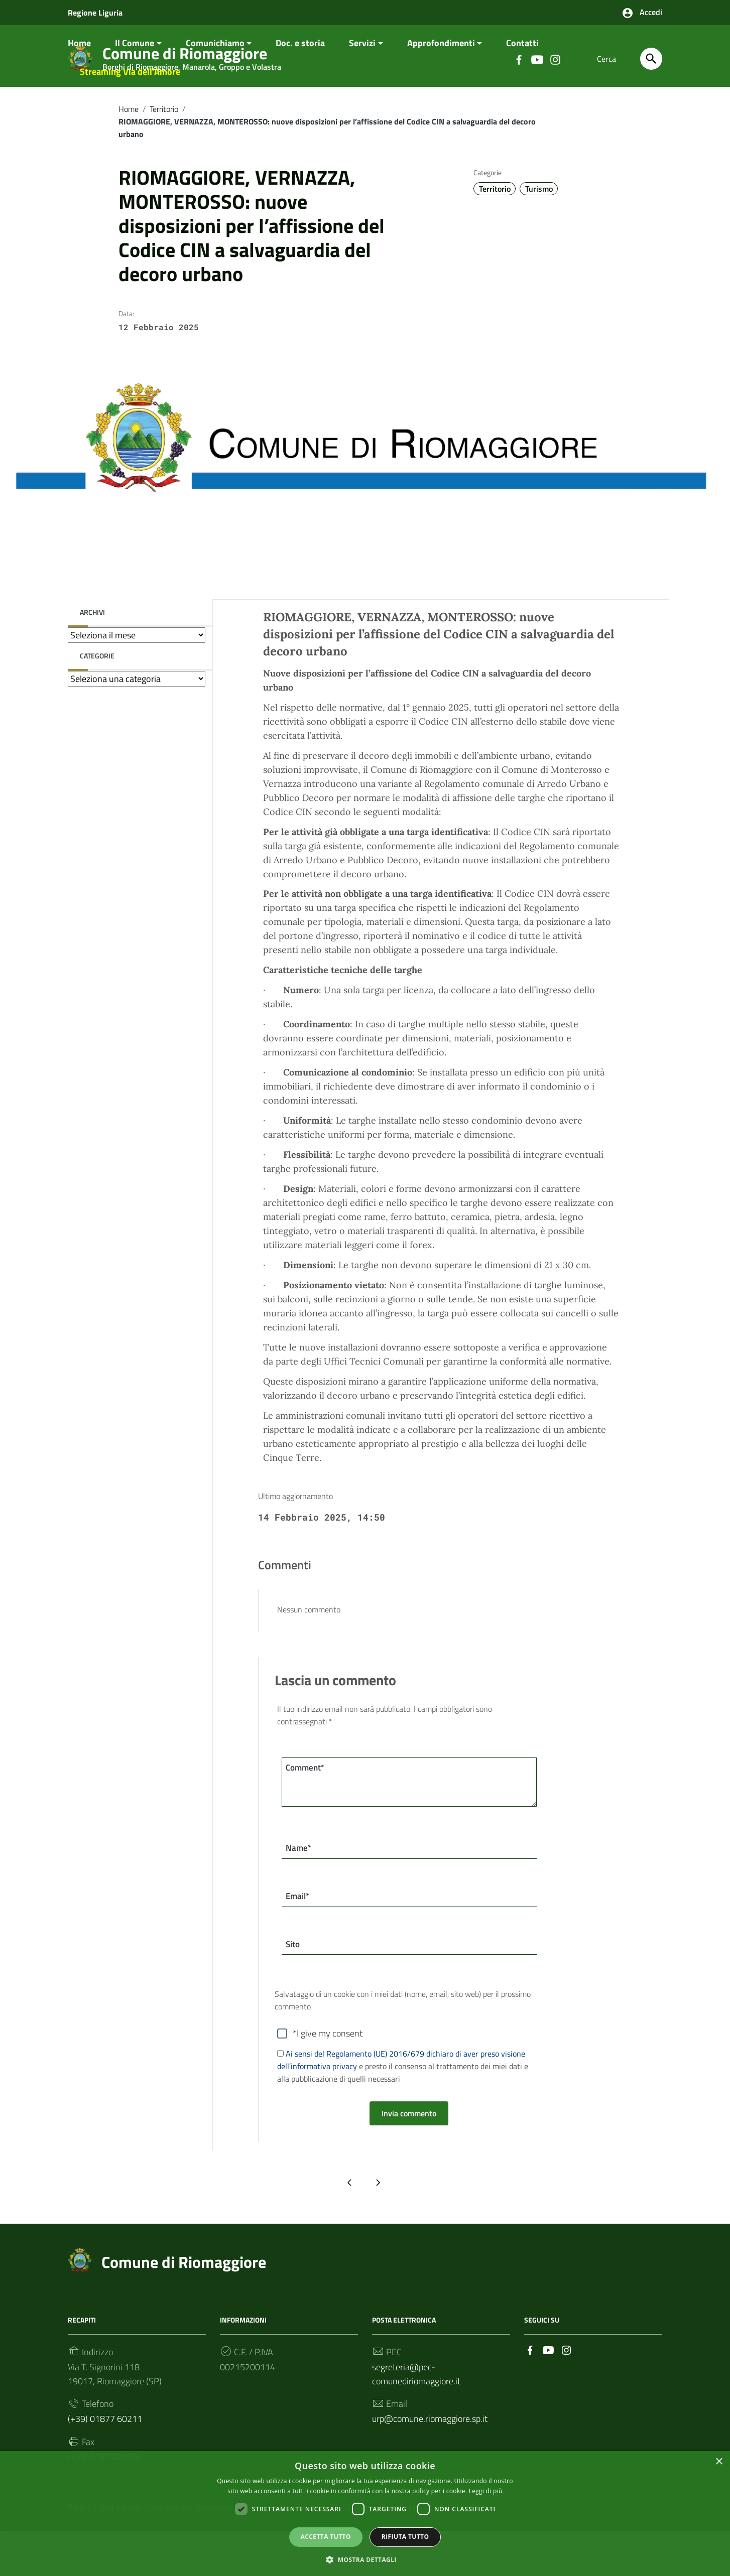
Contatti (522, 68)
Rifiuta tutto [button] (405, 2536)
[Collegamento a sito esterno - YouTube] (548, 2380)
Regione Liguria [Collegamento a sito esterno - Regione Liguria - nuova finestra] (95, 13)
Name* (299, 1874)
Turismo (539, 214)
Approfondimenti (441, 68)
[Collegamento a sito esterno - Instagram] (566, 2380)
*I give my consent (327, 2064)
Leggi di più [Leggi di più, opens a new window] (486, 2490)
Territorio (164, 134)
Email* (299, 1924)
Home (79, 68)
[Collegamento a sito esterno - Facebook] (530, 2380)
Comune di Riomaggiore (183, 2293)
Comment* (307, 1794)
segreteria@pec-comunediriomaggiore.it (416, 2405)
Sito (293, 1974)
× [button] (718, 2461)
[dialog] (365, 2513)
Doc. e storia (300, 68)
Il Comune (134, 68)
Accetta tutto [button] (326, 2536)
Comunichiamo (215, 68)
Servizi (362, 68)
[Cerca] (651, 59)
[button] (365, 2558)
